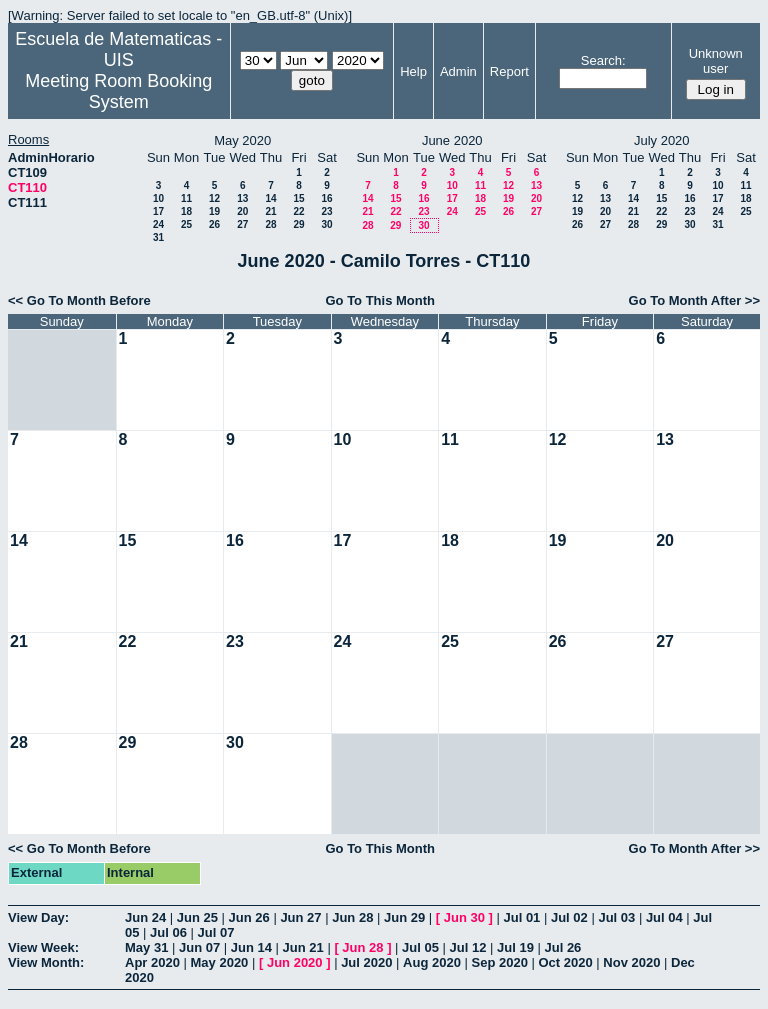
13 (242, 198)
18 (186, 211)
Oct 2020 (565, 962)
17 (158, 211)
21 (270, 211)
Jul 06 (168, 932)
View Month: (46, 962)
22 (298, 211)
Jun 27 (300, 917)
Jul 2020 (366, 962)
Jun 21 (303, 947)
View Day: (38, 917)
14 (270, 198)
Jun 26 (249, 917)
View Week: (43, 947)
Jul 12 (468, 947)
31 (158, 237)
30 (326, 224)
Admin (458, 71)
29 (298, 224)
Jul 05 (420, 947)
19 (214, 211)
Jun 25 (197, 917)
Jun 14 (251, 947)
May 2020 (220, 962)
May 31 (146, 947)
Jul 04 (664, 917)
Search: (603, 60)
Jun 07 (199, 947)
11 (186, 198)
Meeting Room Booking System (118, 91)
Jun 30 (464, 917)
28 (270, 224)
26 (214, 224)
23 (326, 211)
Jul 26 (562, 947)
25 (186, 224)
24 (158, 224)
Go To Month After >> (694, 300)
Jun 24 (145, 917)
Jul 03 (616, 917)
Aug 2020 (432, 962)
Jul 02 (569, 917)
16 (326, 198)
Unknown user (716, 61)
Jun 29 (404, 917)
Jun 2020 (295, 962)
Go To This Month (380, 300)
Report (509, 71)
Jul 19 (515, 947)
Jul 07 (216, 932)
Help (413, 71)
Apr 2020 (152, 962)
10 (158, 198)
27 (242, 224)
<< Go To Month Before (79, 300)
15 (298, 198)
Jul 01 (521, 917)
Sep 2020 (500, 962)
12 (214, 198)
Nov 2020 (631, 962)
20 (242, 211)
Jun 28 (352, 917)
